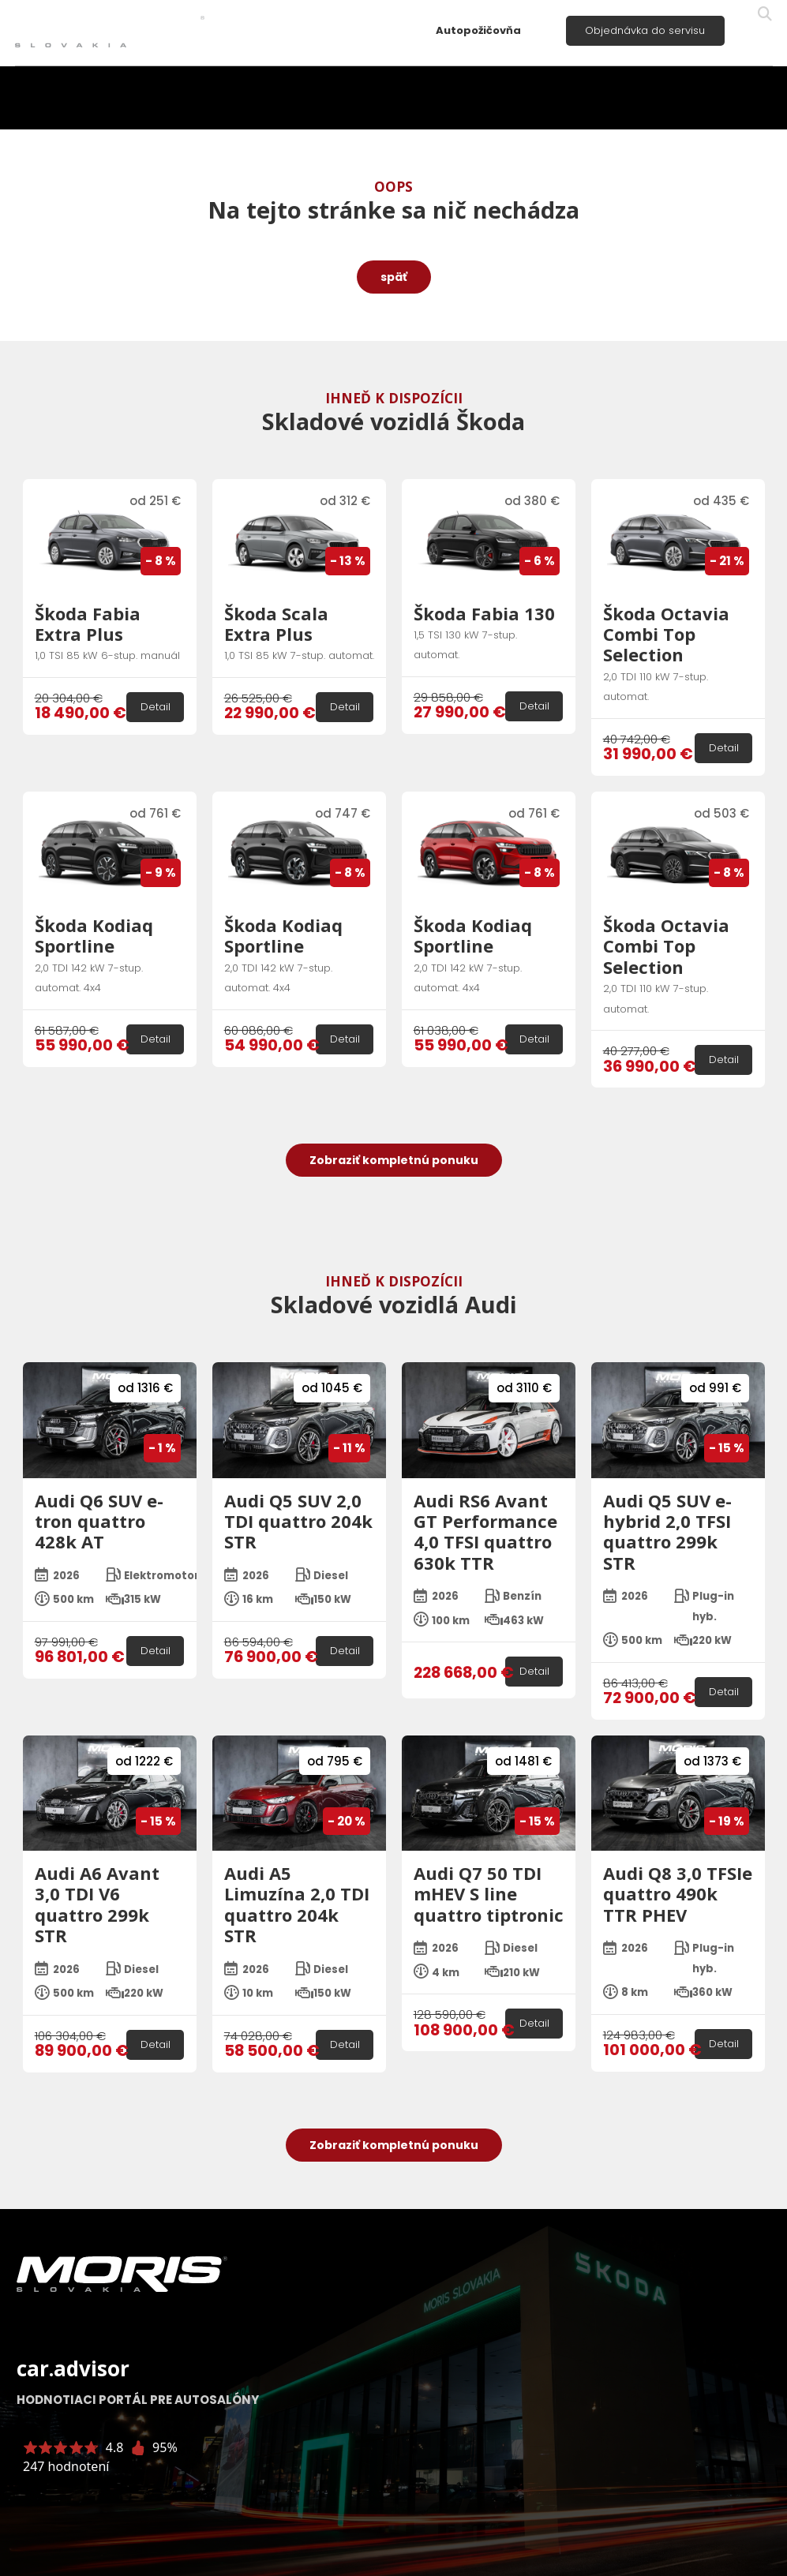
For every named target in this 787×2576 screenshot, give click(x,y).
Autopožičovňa (478, 30)
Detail (156, 706)
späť (393, 277)
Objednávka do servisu (645, 30)
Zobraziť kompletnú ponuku (393, 1160)
